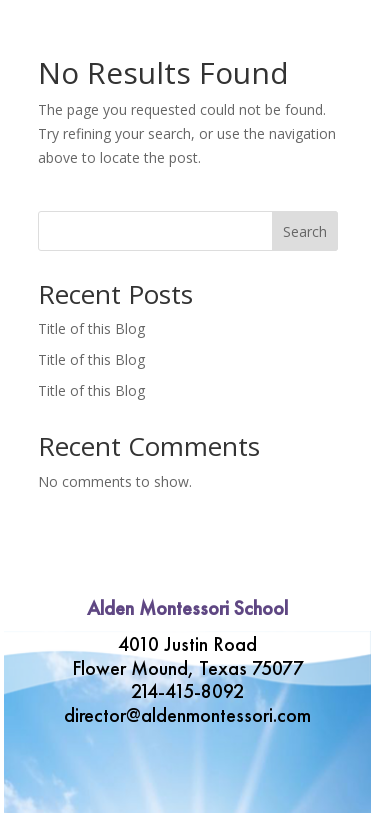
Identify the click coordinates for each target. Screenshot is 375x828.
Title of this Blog (91, 328)
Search (305, 231)
